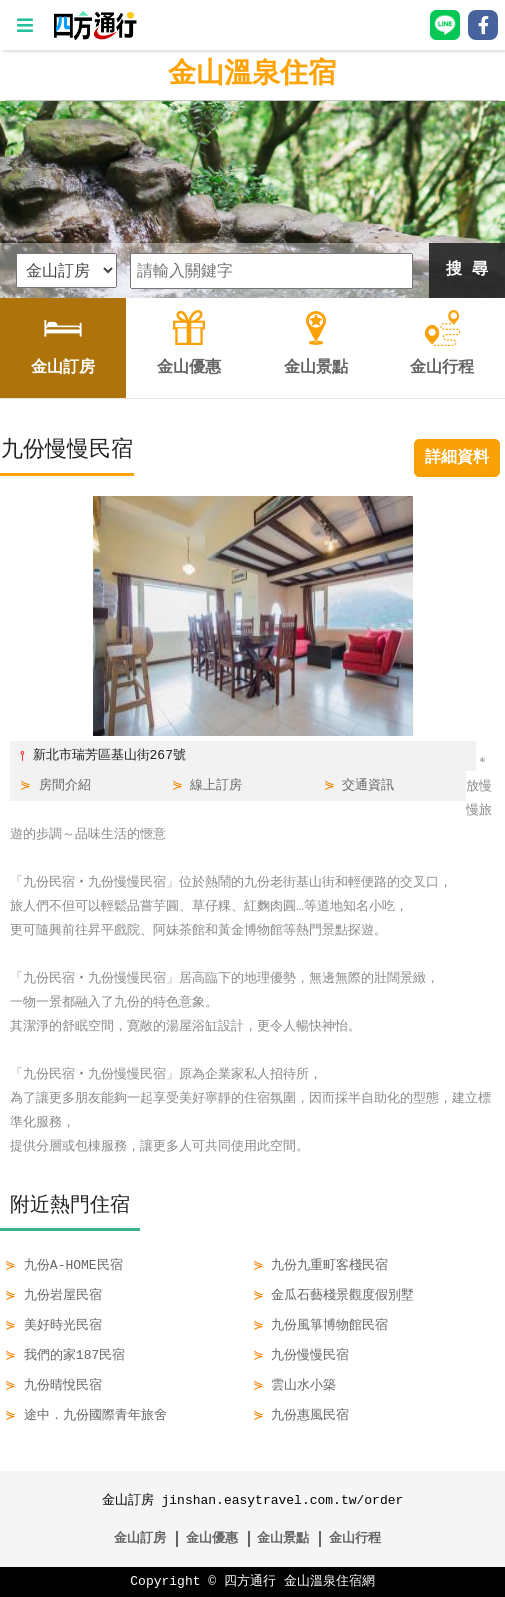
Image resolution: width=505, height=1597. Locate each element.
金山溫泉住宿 (252, 75)
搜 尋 (467, 270)
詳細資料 (457, 458)
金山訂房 (140, 1539)
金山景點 (283, 1539)
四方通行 (250, 1582)
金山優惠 (212, 1539)
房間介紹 (65, 786)
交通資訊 (368, 786)
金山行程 (355, 1539)
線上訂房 (216, 786)
